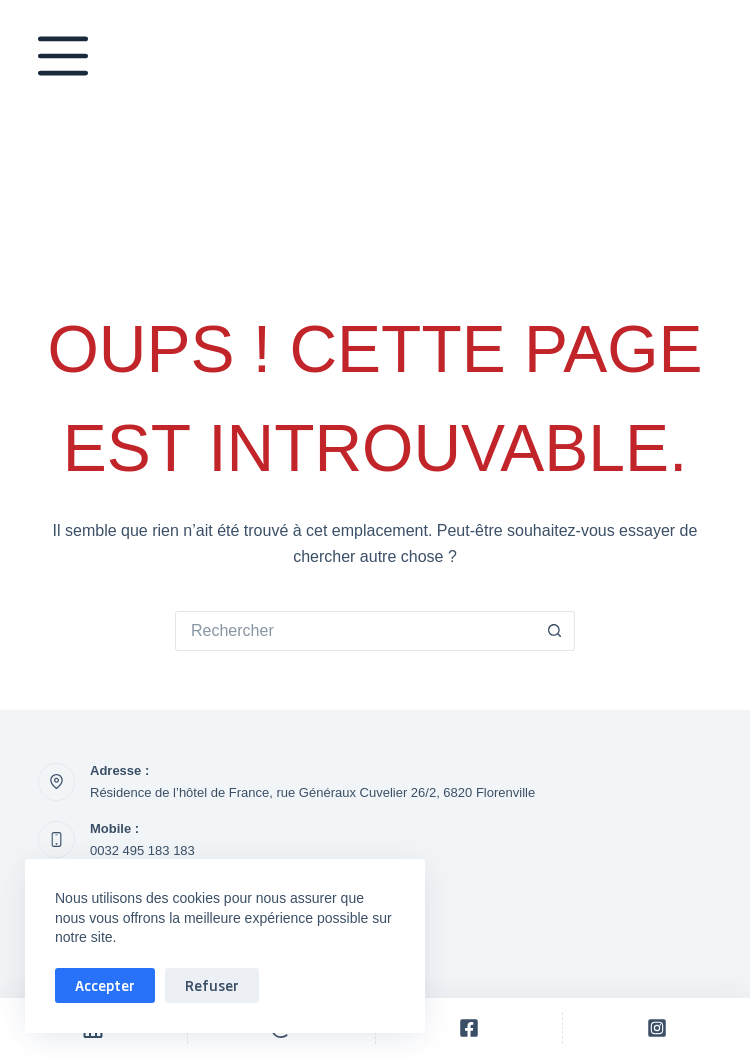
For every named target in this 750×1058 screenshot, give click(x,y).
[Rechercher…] (355, 631)
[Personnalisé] (469, 1028)
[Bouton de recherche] (555, 631)
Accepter (105, 985)
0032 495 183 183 (142, 850)
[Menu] (63, 60)
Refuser (212, 985)
